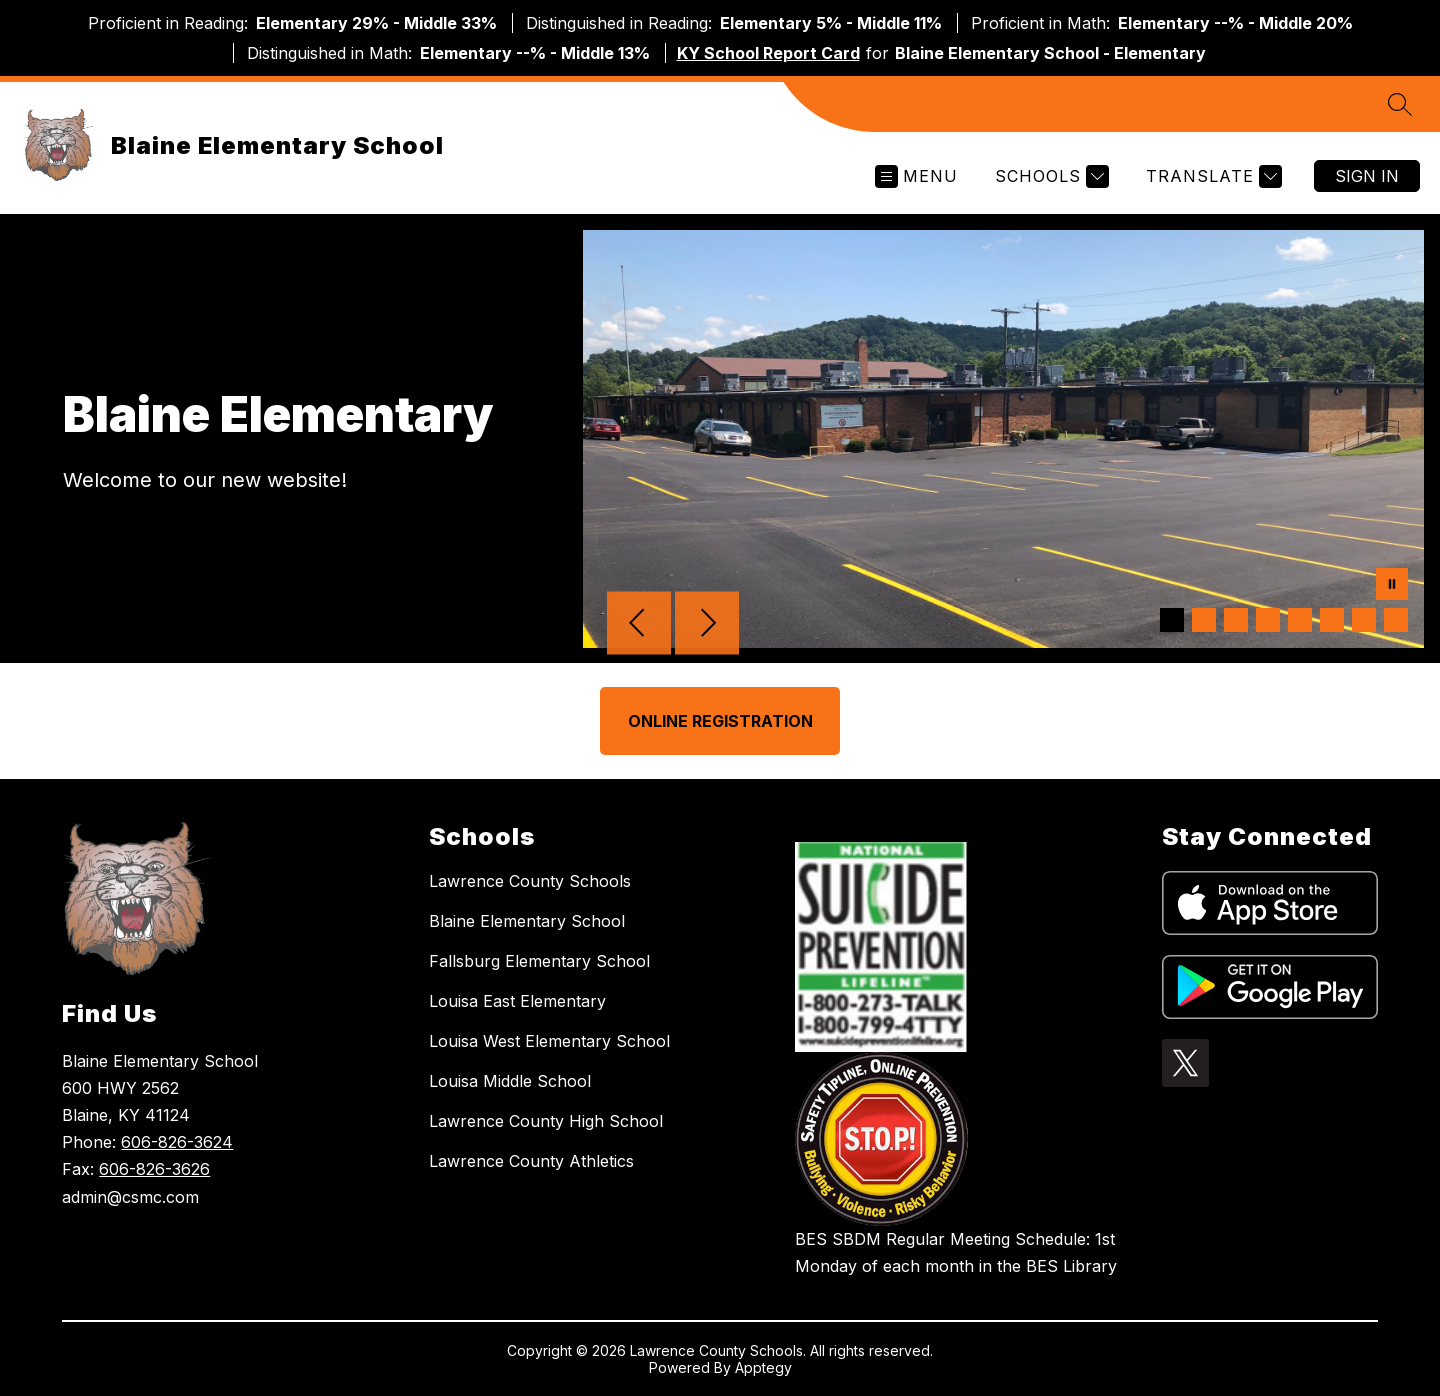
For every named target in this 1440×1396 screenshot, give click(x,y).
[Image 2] (1204, 620)
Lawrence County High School (546, 1121)
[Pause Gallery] (1392, 586)
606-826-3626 (154, 1169)
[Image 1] (1172, 620)
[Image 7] (1364, 620)
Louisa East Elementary (517, 1001)
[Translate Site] (1211, 176)
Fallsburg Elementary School (539, 961)
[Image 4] (1268, 620)
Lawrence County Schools (530, 881)
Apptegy (763, 1367)
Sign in (1367, 176)
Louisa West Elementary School (549, 1041)
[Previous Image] (639, 625)
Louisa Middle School (510, 1081)
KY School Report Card (768, 53)
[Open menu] (916, 176)
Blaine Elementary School (527, 921)
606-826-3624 (177, 1142)
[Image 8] (1396, 620)
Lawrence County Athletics (531, 1161)
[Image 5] (1300, 620)
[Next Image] (707, 625)
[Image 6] (1332, 620)
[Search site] (1400, 104)
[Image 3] (1236, 620)
